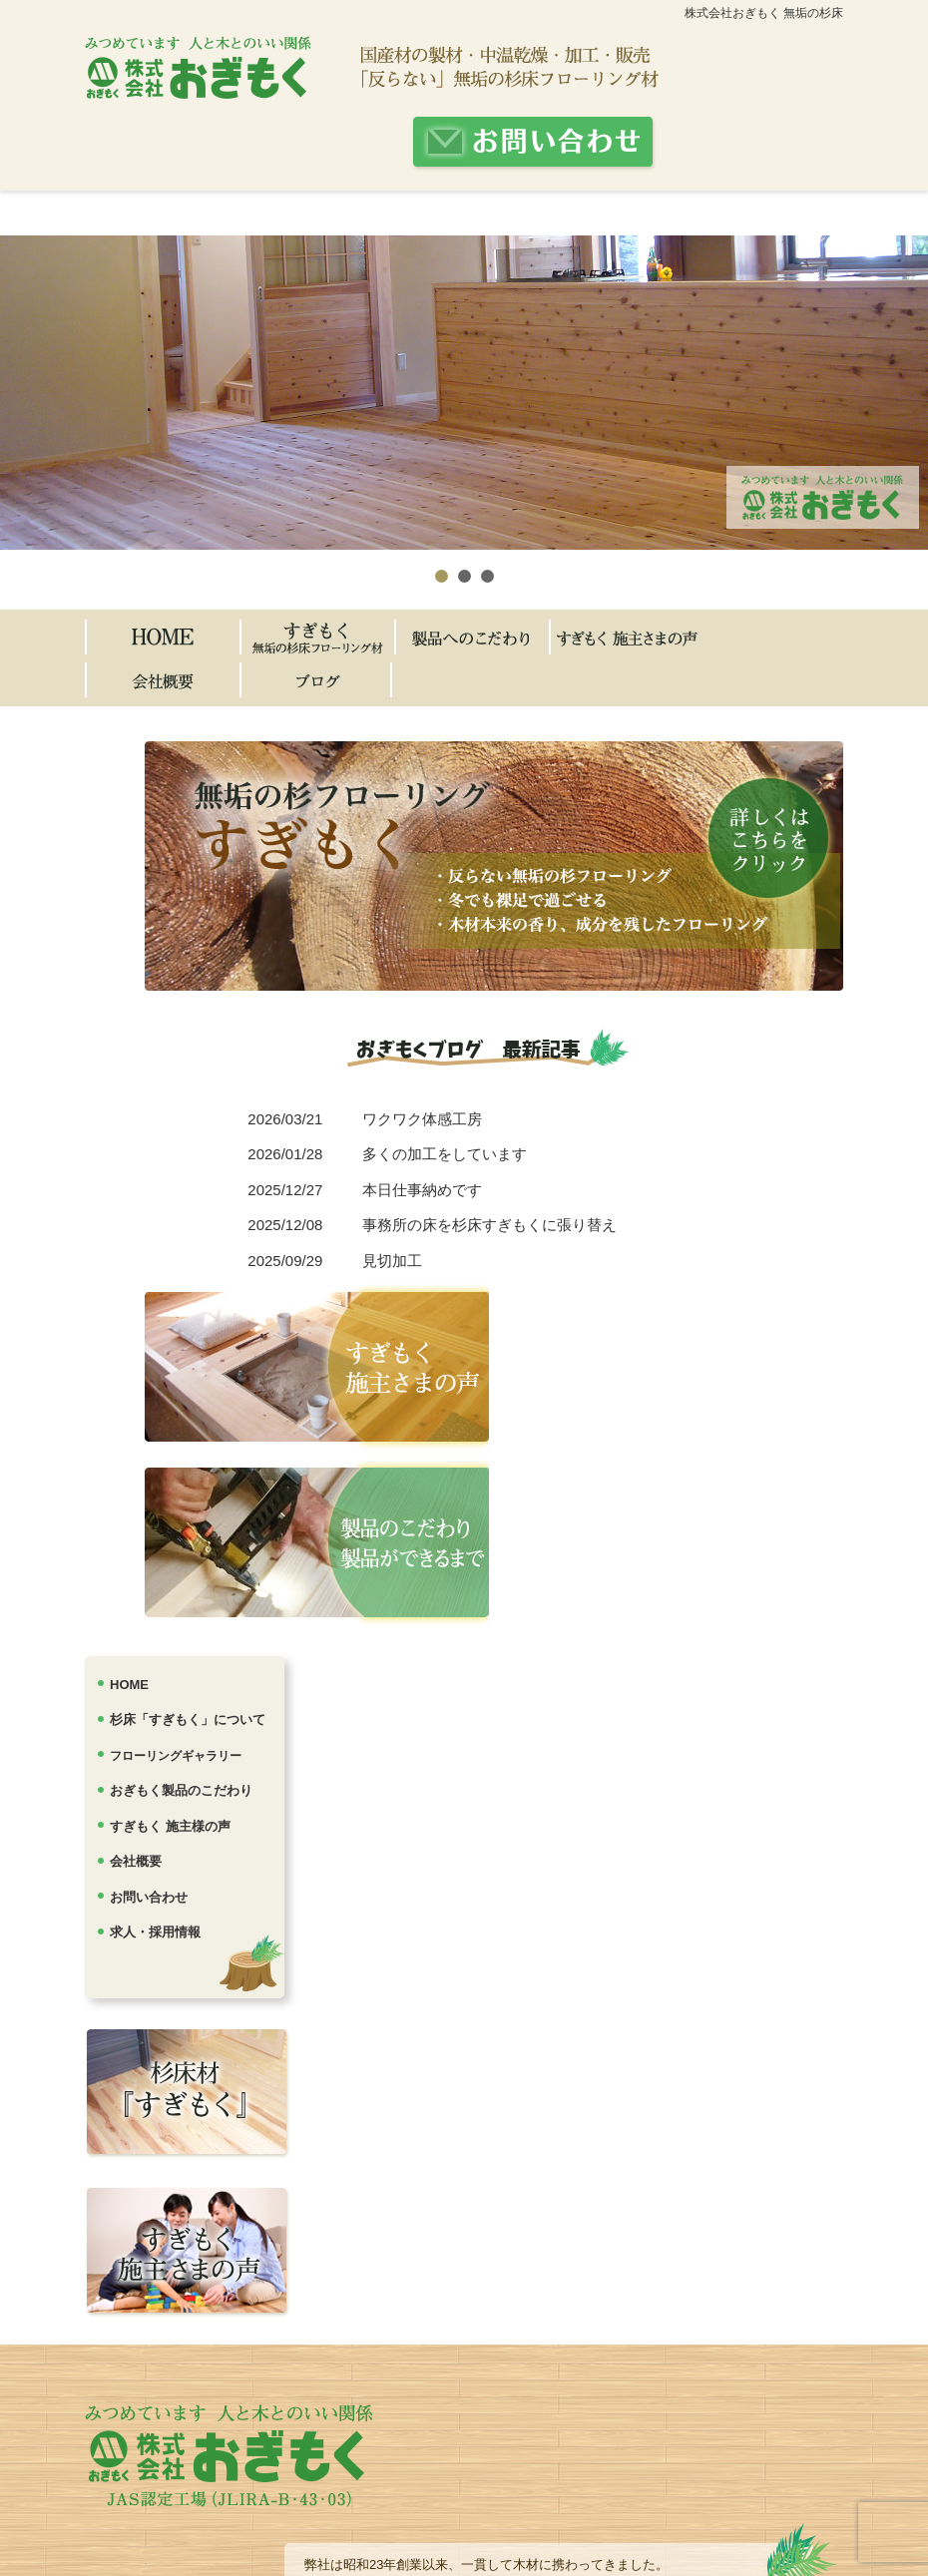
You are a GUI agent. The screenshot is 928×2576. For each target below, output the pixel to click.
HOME (129, 1684)
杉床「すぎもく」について (187, 1719)
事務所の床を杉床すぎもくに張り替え (489, 1224)
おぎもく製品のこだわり (181, 1790)
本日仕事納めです (422, 1189)
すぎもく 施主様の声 (170, 1826)
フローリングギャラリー (175, 1756)
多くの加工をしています (444, 1153)
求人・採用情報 (155, 1932)
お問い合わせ (149, 1897)
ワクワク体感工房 (422, 1118)
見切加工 (392, 1260)
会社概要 (136, 1861)
